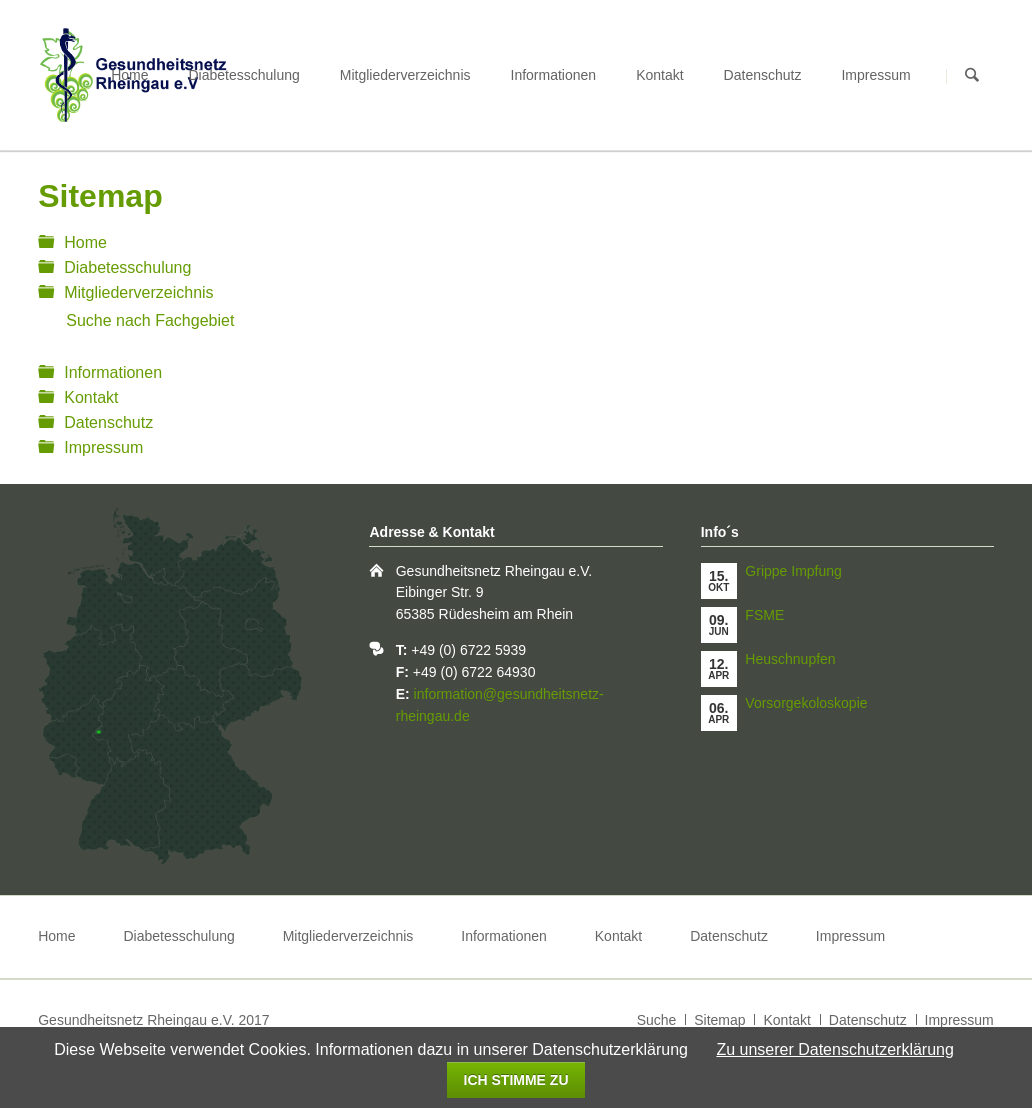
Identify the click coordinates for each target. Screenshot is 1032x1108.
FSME (764, 615)
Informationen (554, 75)
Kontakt (659, 75)
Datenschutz (763, 75)
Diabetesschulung (244, 75)
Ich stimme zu (516, 1080)
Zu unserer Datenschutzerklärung (834, 1049)
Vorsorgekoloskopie (806, 703)
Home (129, 75)
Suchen (972, 76)
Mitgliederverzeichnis (405, 75)
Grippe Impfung (793, 571)
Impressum (875, 75)
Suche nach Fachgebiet (150, 320)
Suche (657, 1020)
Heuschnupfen (790, 659)
